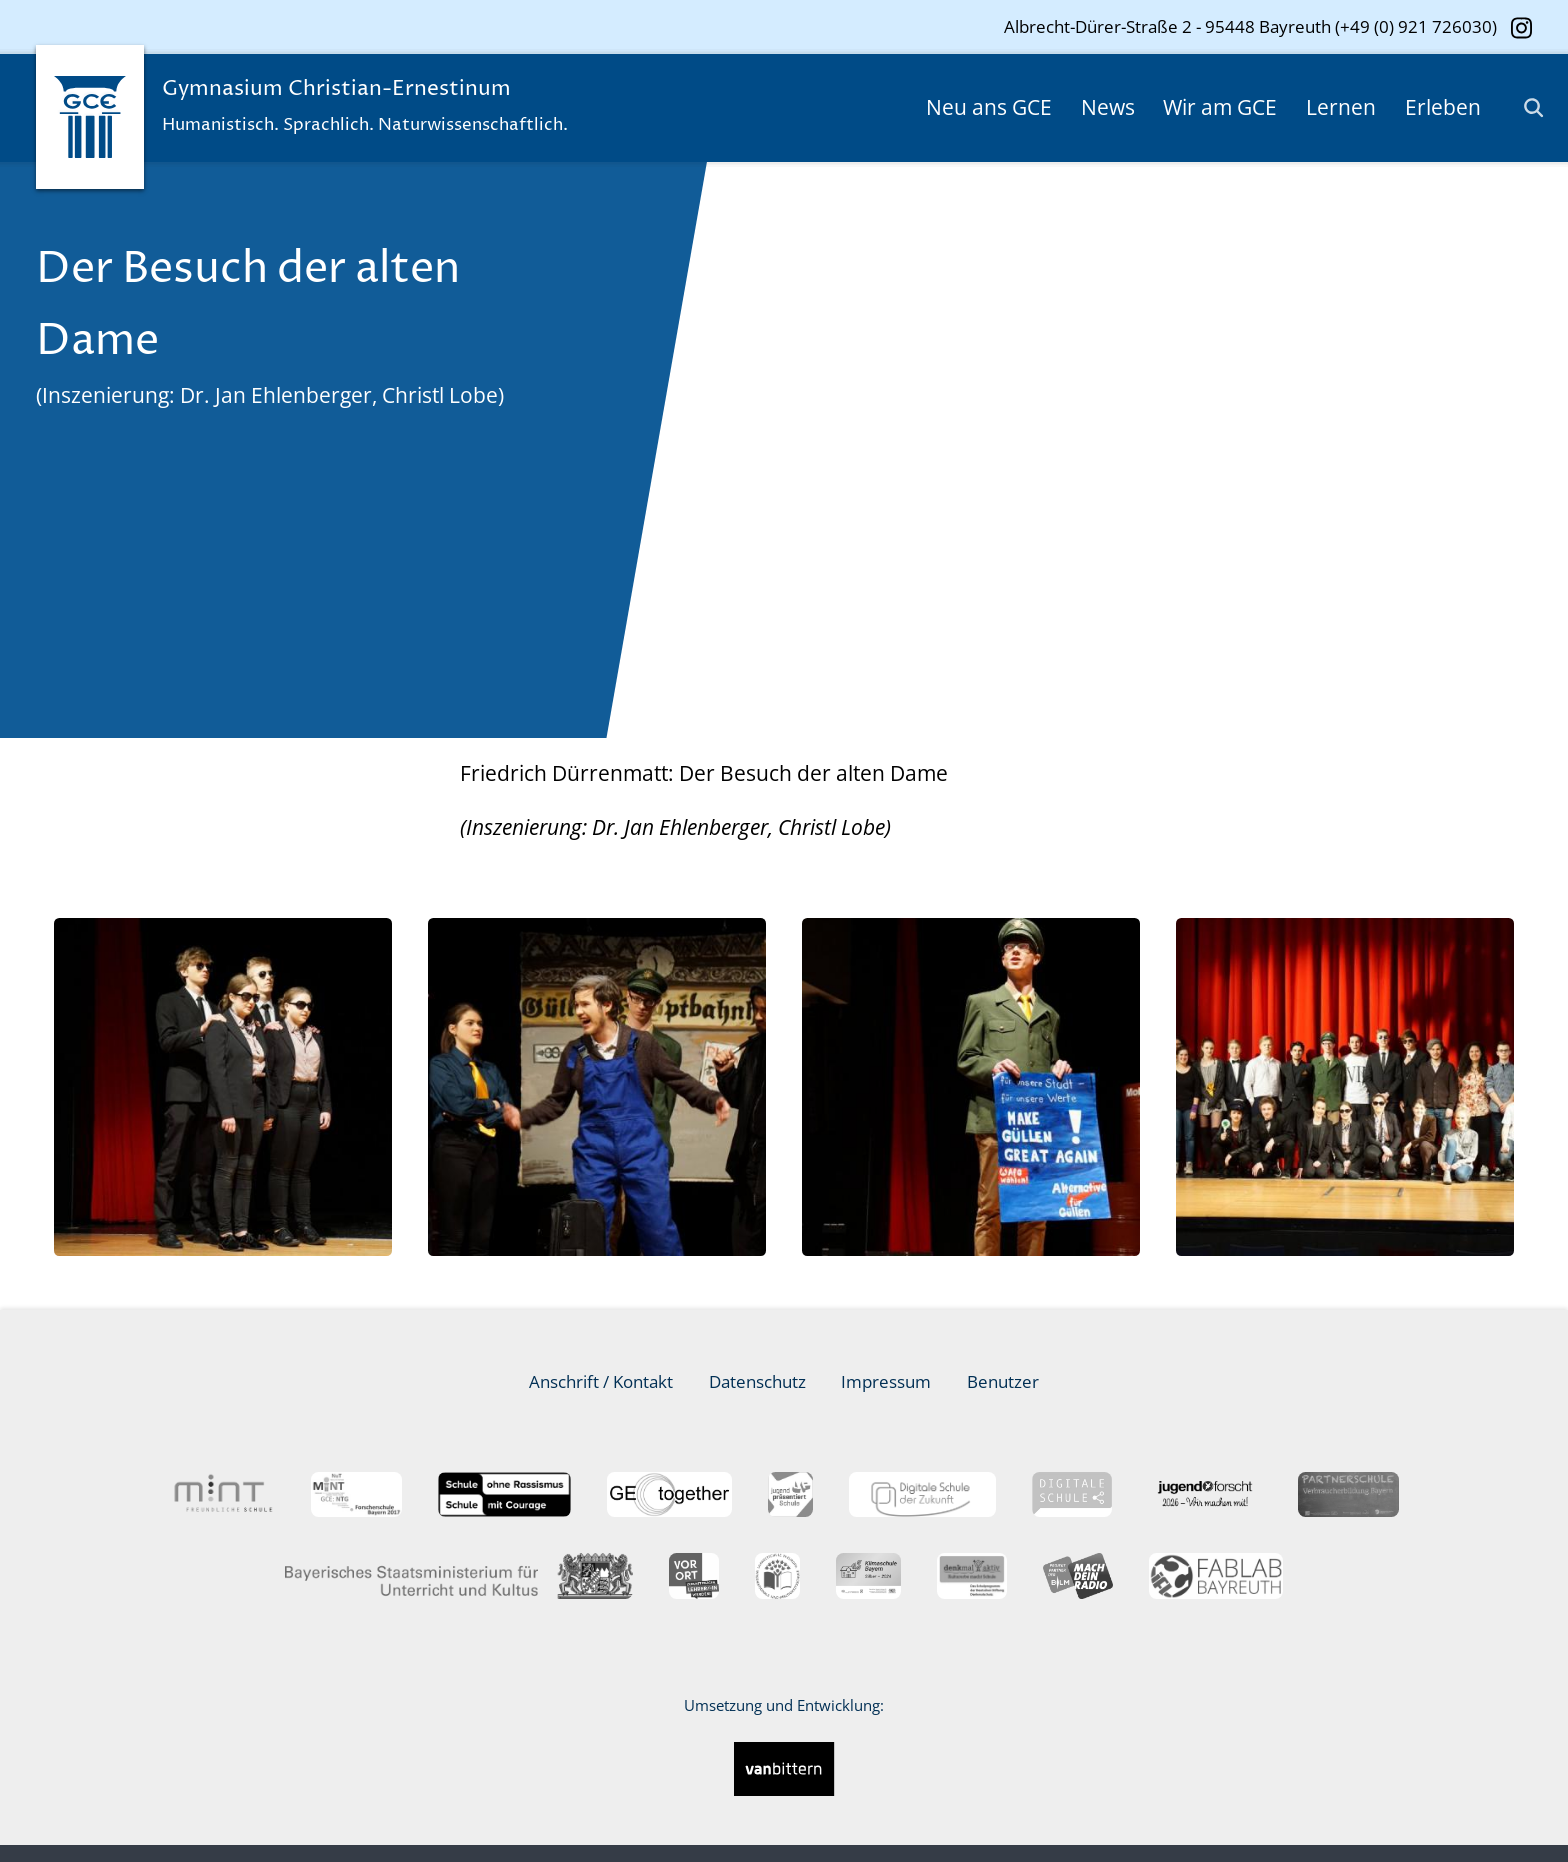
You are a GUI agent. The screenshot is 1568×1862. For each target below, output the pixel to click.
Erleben (1443, 107)
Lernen (1341, 107)
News (1108, 107)
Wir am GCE (1220, 107)
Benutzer (1003, 1381)
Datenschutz (757, 1381)
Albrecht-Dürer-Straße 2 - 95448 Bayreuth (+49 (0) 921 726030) (1250, 26)
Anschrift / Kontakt (601, 1381)
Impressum (886, 1381)
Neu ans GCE (989, 107)
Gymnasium (387, 109)
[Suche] (1525, 108)
